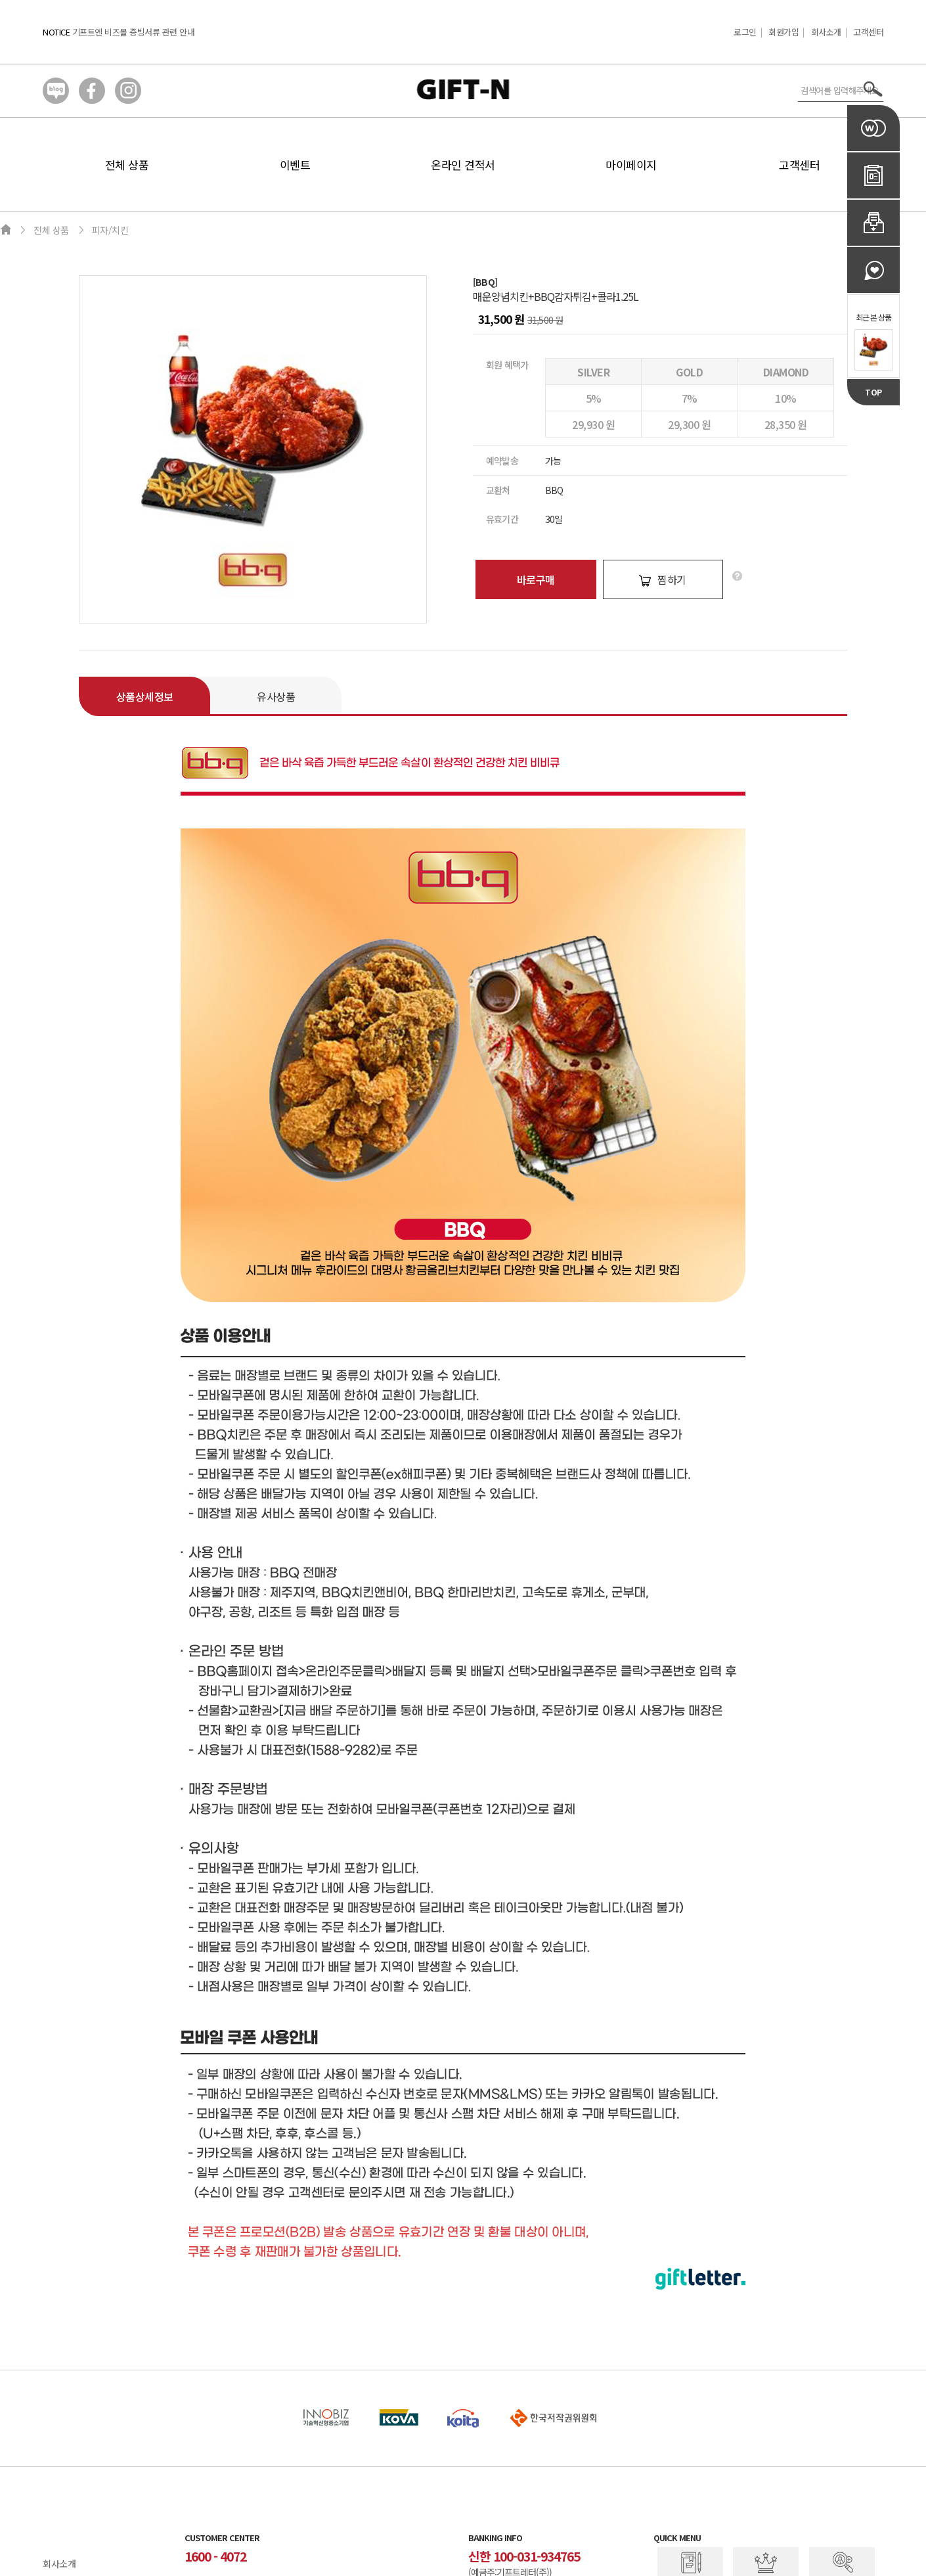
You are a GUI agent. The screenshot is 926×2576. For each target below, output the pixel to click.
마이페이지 (631, 164)
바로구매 (536, 579)
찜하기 (662, 579)
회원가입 (783, 32)
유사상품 (276, 696)
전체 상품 (127, 164)
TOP (873, 391)
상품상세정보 (144, 696)
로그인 (745, 32)
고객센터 (868, 32)
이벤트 (295, 164)
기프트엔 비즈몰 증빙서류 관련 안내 (133, 32)
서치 (873, 89)
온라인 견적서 (463, 164)
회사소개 (826, 32)
